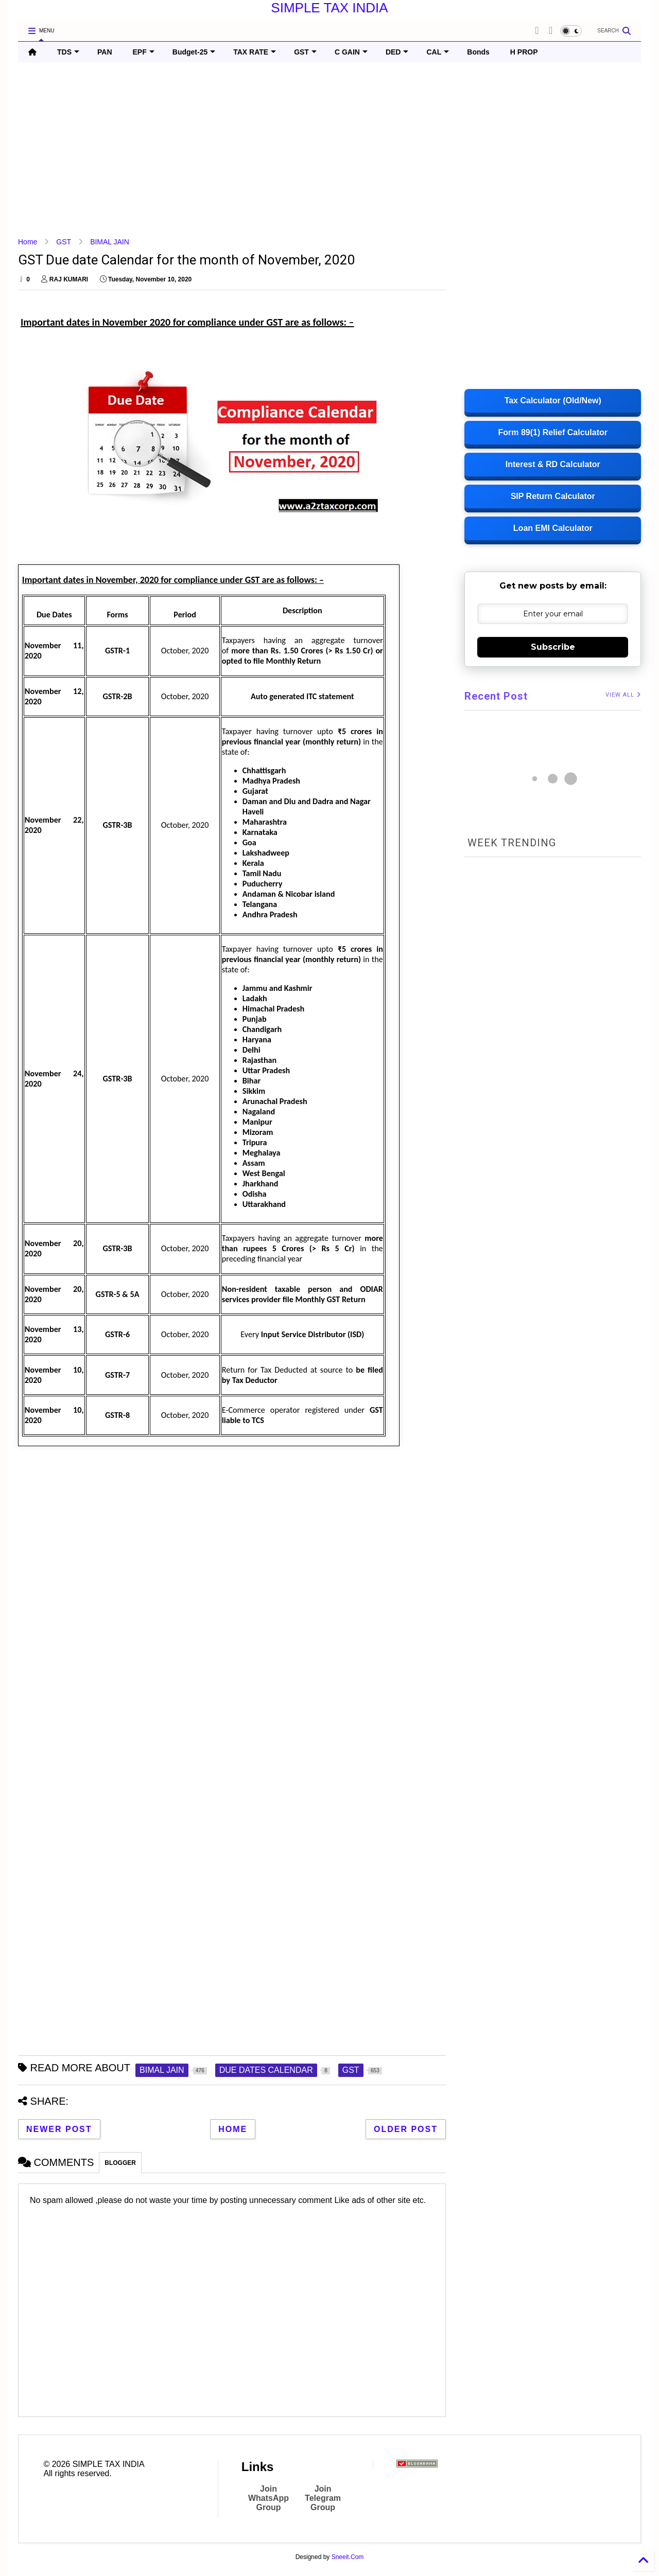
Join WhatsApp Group (268, 2498)
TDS (68, 52)
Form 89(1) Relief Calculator (553, 432)
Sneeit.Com (348, 2557)
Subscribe (553, 647)
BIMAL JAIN (109, 242)
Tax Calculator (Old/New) (553, 400)
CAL (437, 52)
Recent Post (496, 696)
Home (27, 242)
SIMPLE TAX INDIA (329, 7)
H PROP (524, 52)
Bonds (478, 52)
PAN (104, 52)
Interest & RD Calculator (553, 464)
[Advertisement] (327, 150)
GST (305, 52)
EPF (143, 52)
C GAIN (351, 52)
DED (397, 52)
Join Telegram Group (323, 2498)
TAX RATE (254, 52)
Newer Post (59, 2129)
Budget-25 (193, 52)
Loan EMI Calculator (553, 528)
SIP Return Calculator (553, 496)
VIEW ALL (623, 694)
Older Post (406, 2129)
